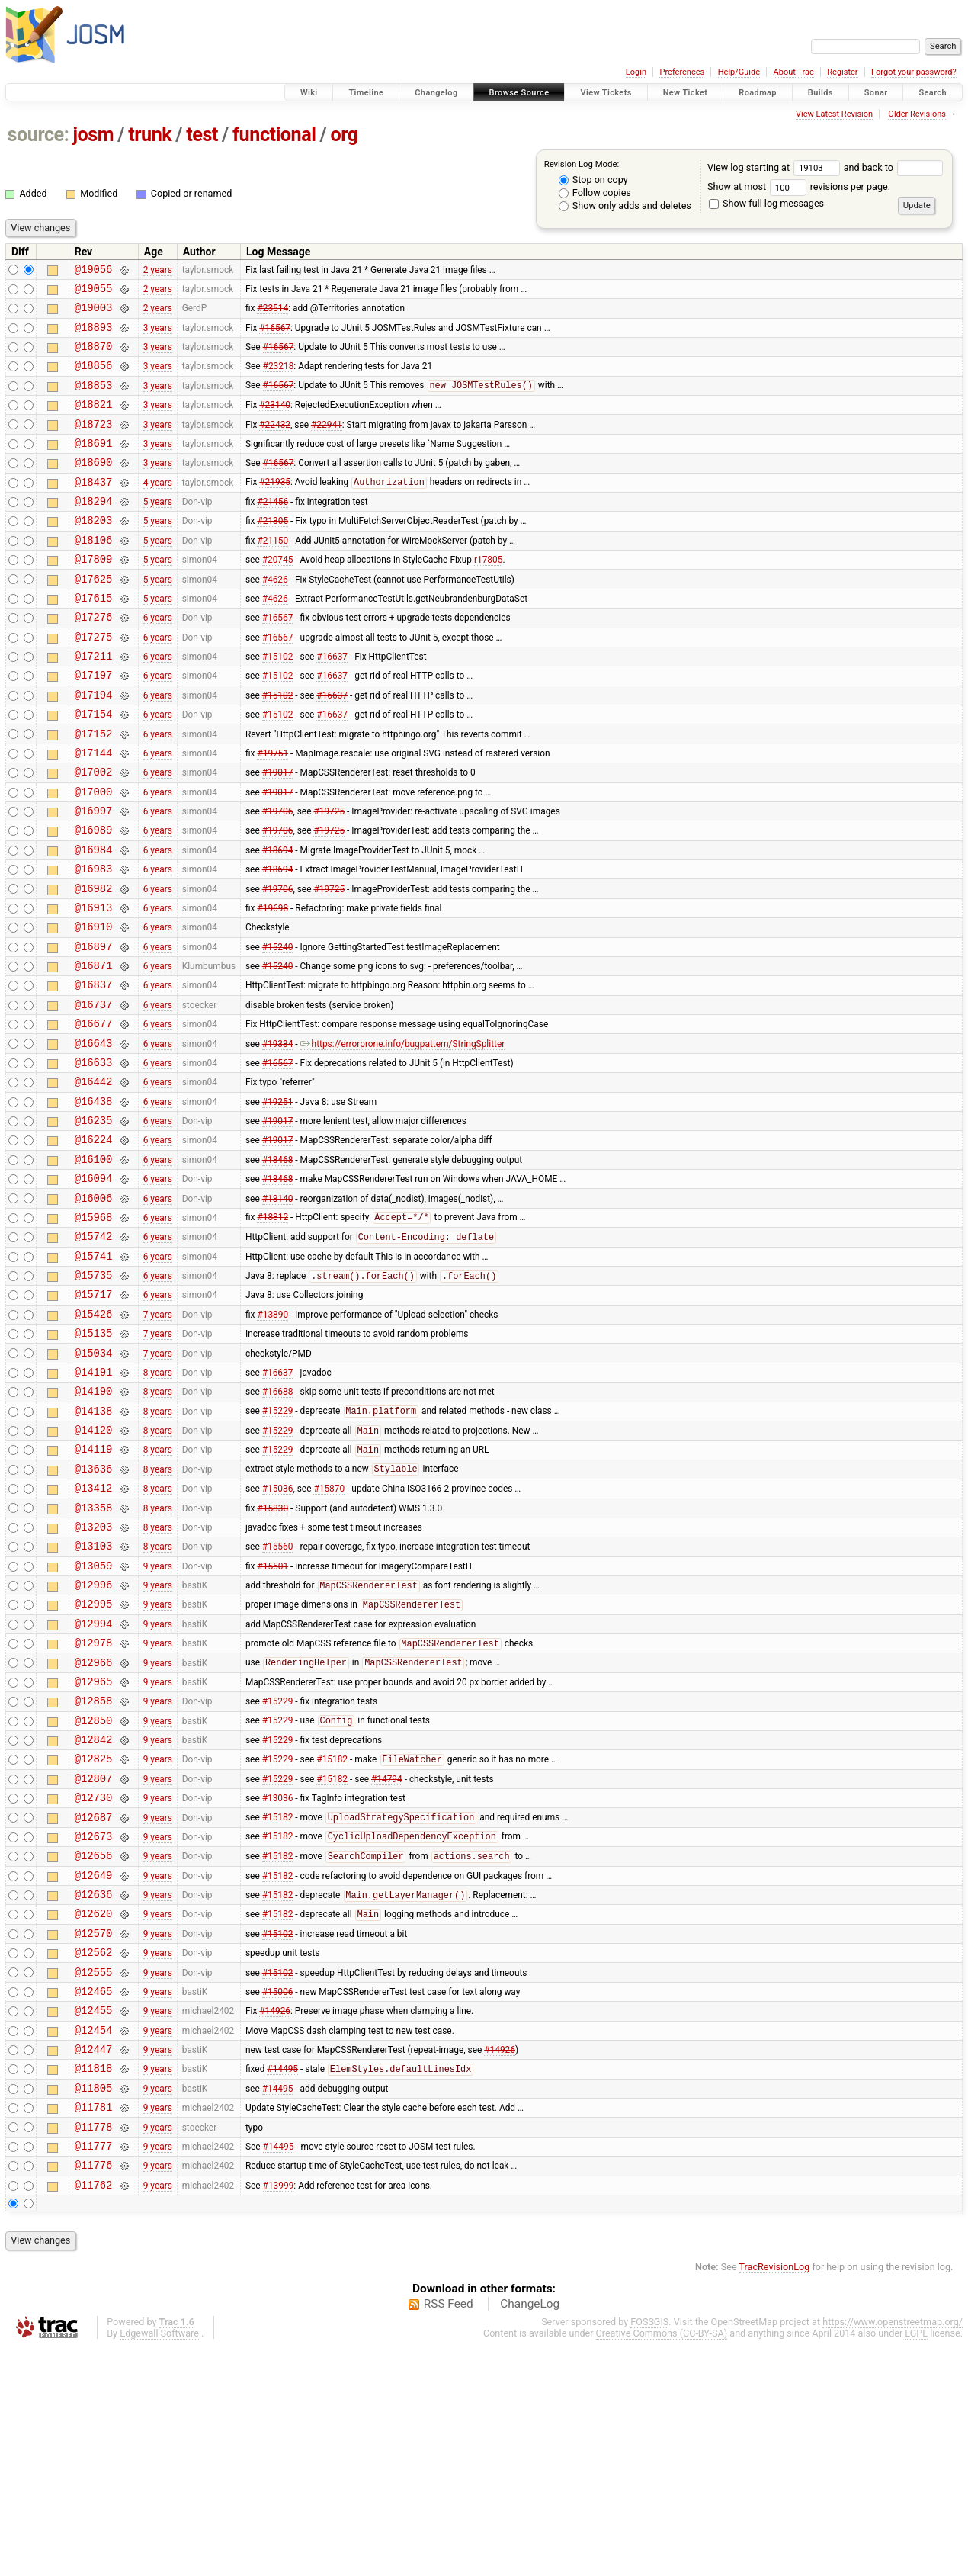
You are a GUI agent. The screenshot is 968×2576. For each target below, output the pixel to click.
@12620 (94, 2109)
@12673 (94, 2023)
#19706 (277, 877)
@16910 (94, 1006)
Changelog (436, 93)
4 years (157, 508)
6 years (157, 660)
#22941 (326, 443)
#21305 (272, 552)
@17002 (94, 833)
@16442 (94, 1179)
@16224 (94, 1244)
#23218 (278, 379)
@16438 (94, 1201)
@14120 (94, 1569)
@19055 (94, 292)
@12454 (94, 2240)
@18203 (94, 551)
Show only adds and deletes (625, 205)
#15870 (329, 1634)
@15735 (94, 1396)
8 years (157, 1503)
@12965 (94, 1850)
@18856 (94, 378)
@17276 (94, 660)
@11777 (94, 2369)
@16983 (94, 941)
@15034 (94, 1483)
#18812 (272, 1331)
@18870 (94, 357)
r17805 (488, 595)
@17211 (94, 703)
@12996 (94, 1742)
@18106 (94, 574)
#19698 (272, 984)
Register (842, 72)
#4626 (275, 617)
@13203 (94, 1677)
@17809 (94, 595)
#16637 (332, 704)
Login (636, 72)
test (202, 135)
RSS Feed (448, 2532)
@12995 (94, 1763)
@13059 (94, 1721)
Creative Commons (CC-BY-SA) (662, 2562)
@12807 (94, 1958)
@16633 (94, 1158)
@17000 (94, 855)
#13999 (278, 2412)
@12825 (94, 1936)
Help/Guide (739, 72)
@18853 (94, 400)
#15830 (272, 1655)
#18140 (277, 1309)
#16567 (274, 335)
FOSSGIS (649, 2550)
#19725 (329, 877)
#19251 (277, 1201)
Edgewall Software (159, 2562)
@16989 (94, 898)
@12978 (94, 1807)
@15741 (94, 1374)
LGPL (916, 2562)
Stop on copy (593, 179)
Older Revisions (917, 114)
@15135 (94, 1460)
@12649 (94, 2067)
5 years (157, 530)
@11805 (94, 2305)
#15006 (277, 2196)
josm (93, 135)
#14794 (386, 1958)
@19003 (94, 314)
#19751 (272, 811)
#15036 (277, 1634)
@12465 (94, 2196)
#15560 (277, 1699)
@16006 (94, 1309)
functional (274, 135)
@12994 (94, 1785)
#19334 (277, 1136)
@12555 (94, 2175)
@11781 (94, 2326)
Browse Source (519, 93)
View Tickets (605, 93)
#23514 (272, 314)
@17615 (94, 638)
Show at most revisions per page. (798, 186)
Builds (820, 93)
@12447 (94, 2261)
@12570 (94, 2132)
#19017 (277, 833)
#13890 (272, 1439)
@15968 (94, 1331)
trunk (149, 135)
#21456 (272, 530)
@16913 (94, 985)
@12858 (94, 1872)
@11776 (94, 2391)
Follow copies (595, 192)
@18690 (94, 487)
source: (38, 135)
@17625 (94, 617)
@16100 (94, 1266)
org (344, 135)
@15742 (94, 1352)
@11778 (94, 2348)
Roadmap (758, 93)
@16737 (94, 1093)
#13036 (277, 1980)
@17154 (94, 768)
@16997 (94, 876)
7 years (157, 1439)
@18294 (94, 530)
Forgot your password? (914, 72)
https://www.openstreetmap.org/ (892, 2550)
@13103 (94, 1698)
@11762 (94, 2413)
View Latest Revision (834, 114)
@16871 (94, 1049)
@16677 (94, 1114)
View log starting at (775, 167)
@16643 (94, 1136)
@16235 (94, 1223)
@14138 (94, 1547)
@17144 (94, 812)
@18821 (94, 422)
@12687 (94, 2002)
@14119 (94, 1590)
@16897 (94, 1028)
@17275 (94, 682)
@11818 (94, 2283)
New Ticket (685, 93)
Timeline (365, 93)
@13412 (94, 1634)
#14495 (282, 2284)
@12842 (94, 1915)
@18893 (94, 336)
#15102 (277, 704)
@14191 (94, 1504)
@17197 (94, 725)
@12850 (94, 1894)
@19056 (94, 271)
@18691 (94, 465)
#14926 (274, 2218)
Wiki (309, 93)
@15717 (94, 1417)
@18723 (94, 444)
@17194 (94, 747)
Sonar (876, 93)
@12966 (94, 1829)
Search (932, 93)
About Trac (794, 72)
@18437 (94, 509)
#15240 (277, 1028)
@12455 (94, 2218)
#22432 (274, 443)
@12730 (94, 1980)
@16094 (94, 1287)
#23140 (274, 422)
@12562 (94, 2153)
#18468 (277, 1266)
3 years (157, 335)
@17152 (94, 790)
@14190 (94, 1525)
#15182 (332, 1937)
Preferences (681, 72)
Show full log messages (766, 203)
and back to (894, 167)
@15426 (94, 1439)
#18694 (277, 919)
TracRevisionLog (774, 2495)
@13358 (94, 1656)
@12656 (94, 2045)
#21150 (272, 573)
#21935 (274, 509)
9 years (157, 1720)
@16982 (94, 963)
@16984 (94, 920)
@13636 (94, 1612)
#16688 (277, 1526)
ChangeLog (529, 2532)
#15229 (277, 1548)
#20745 (277, 595)
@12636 (94, 2088)
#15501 (272, 1720)
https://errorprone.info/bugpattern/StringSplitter (402, 1136)
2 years (157, 270)
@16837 (94, 1071)
